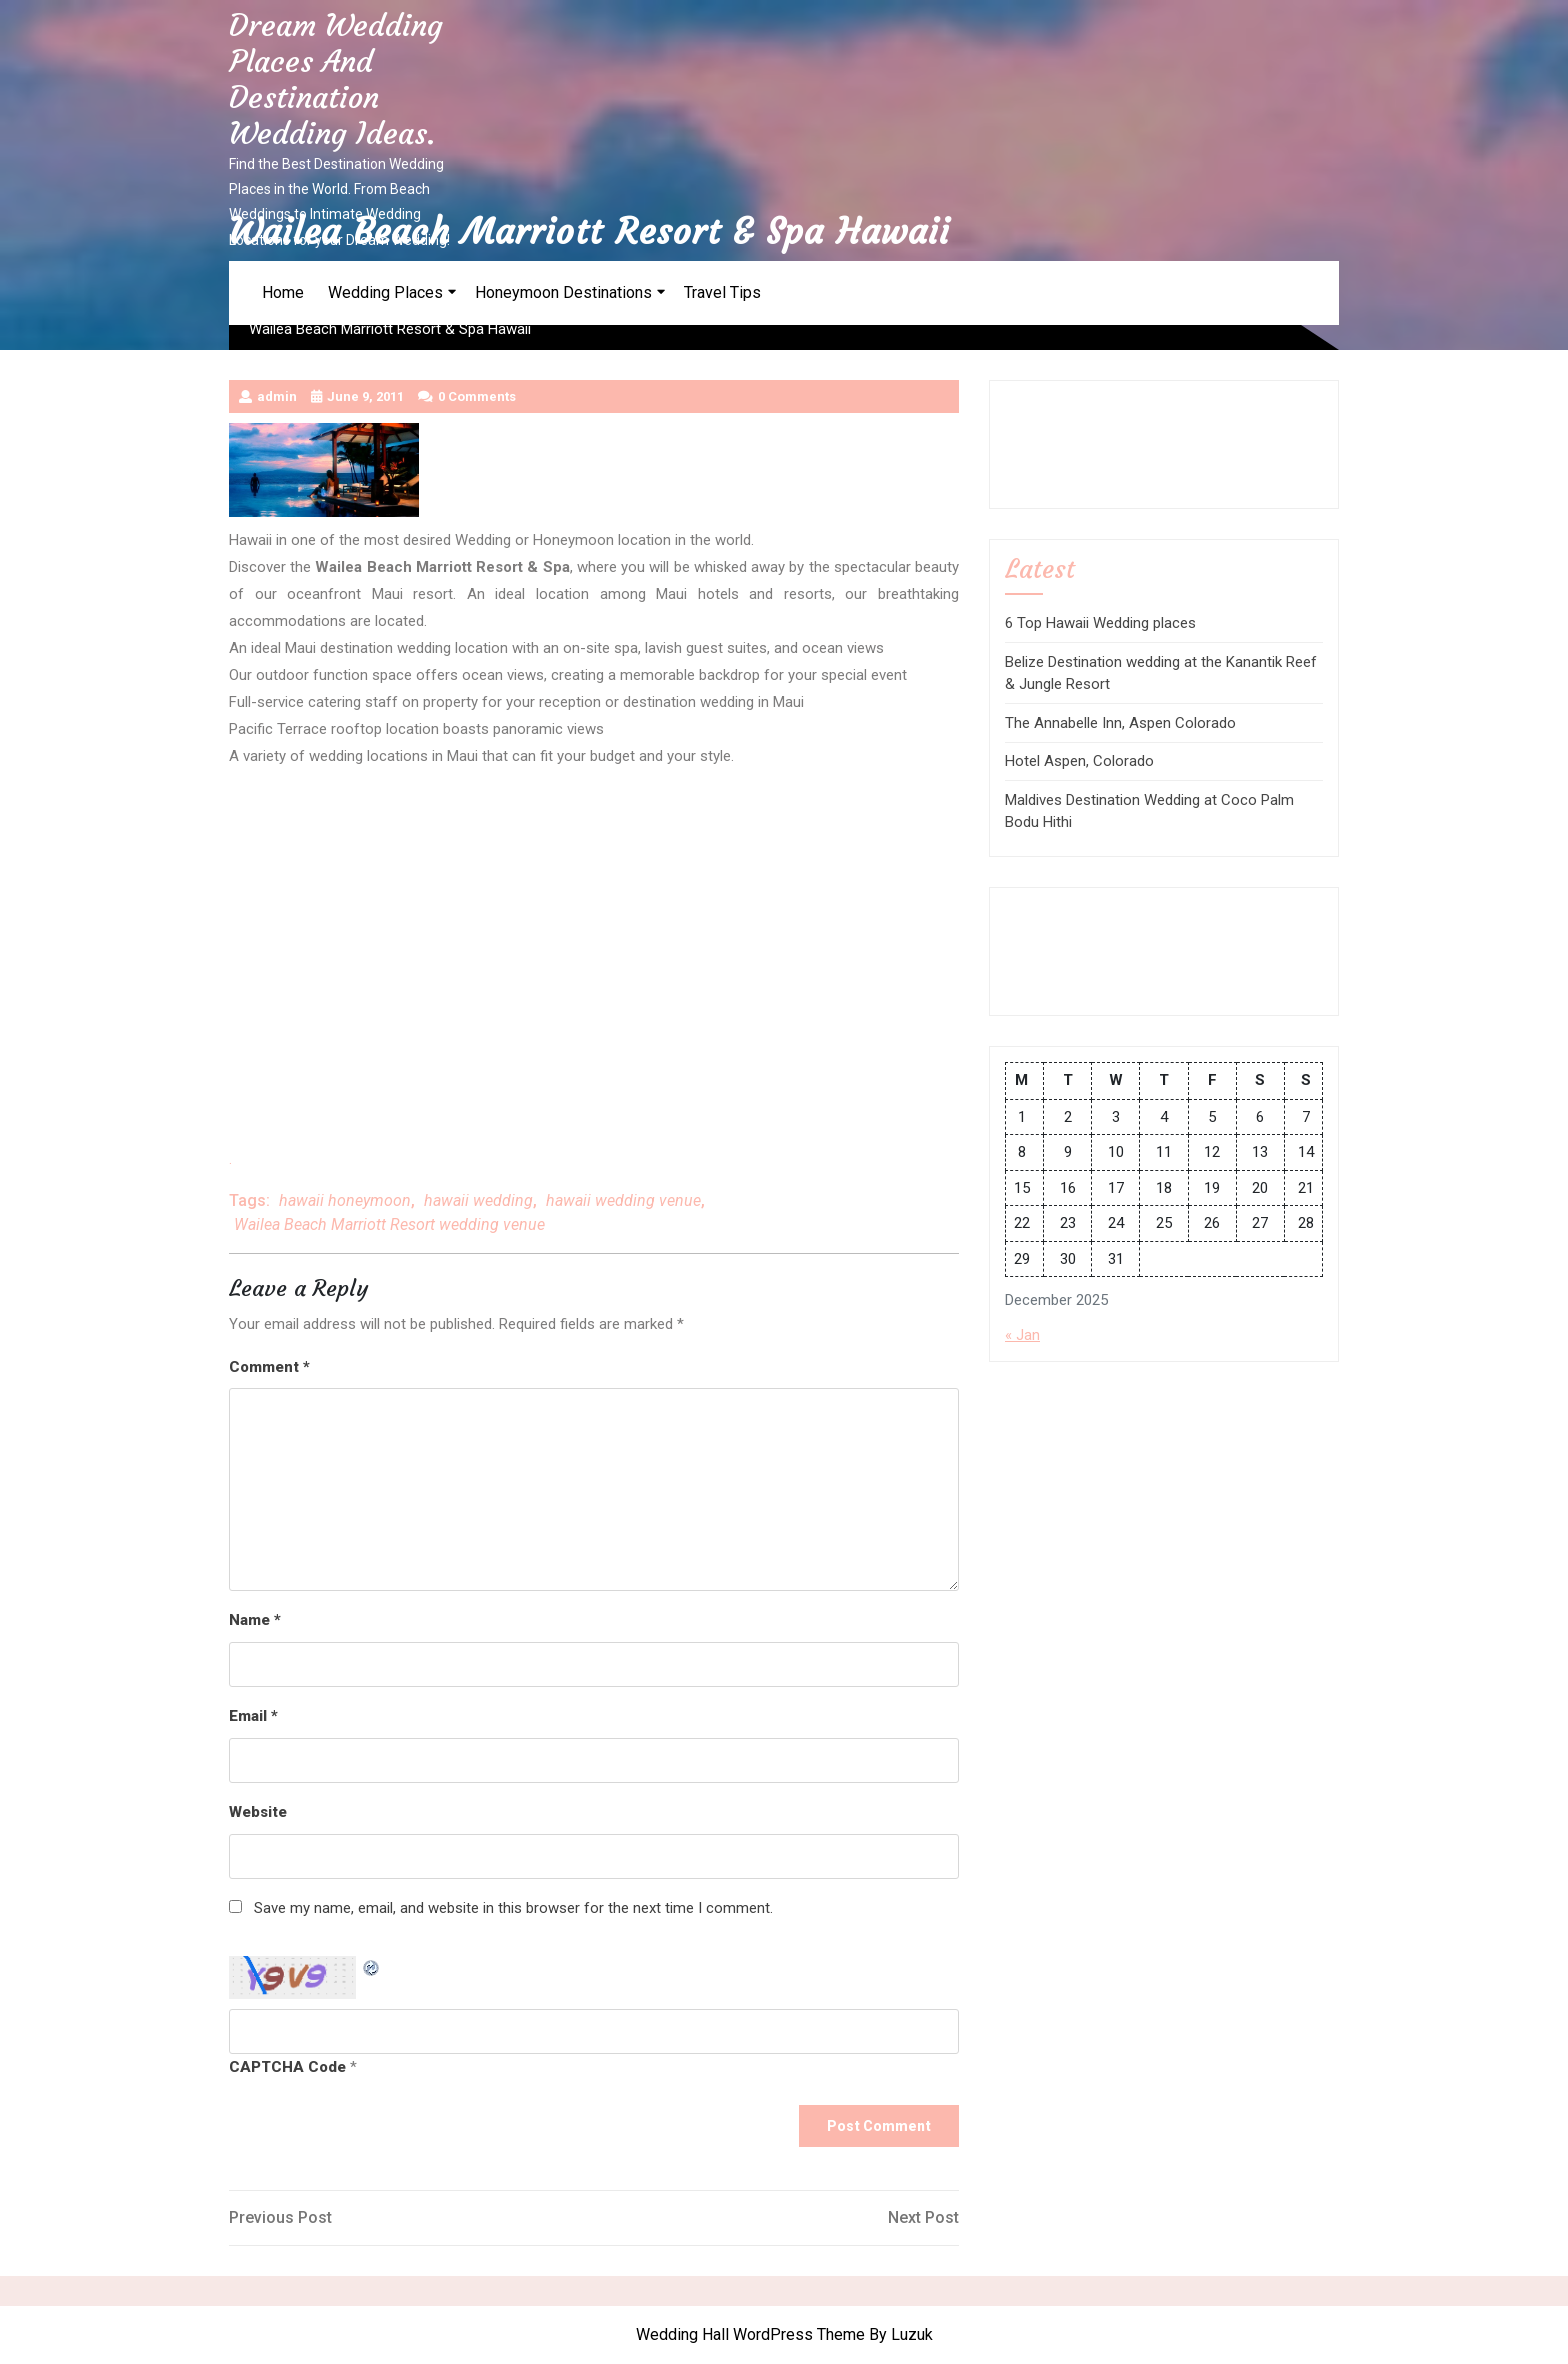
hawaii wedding (478, 1200)
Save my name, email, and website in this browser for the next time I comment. (513, 1908)
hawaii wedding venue (623, 1200)
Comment (269, 1367)
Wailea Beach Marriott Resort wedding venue (389, 1224)
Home (283, 292)
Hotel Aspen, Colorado (1079, 761)
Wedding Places (385, 292)
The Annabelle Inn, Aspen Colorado (1120, 723)
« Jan (1022, 1335)
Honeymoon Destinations (563, 292)
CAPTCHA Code (287, 2067)
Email (253, 1716)
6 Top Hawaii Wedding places (1100, 623)
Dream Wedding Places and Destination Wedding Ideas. (336, 79)
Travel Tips (722, 292)
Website (258, 1812)
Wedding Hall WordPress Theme (750, 2334)
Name (255, 1620)
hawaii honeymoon (345, 1200)
